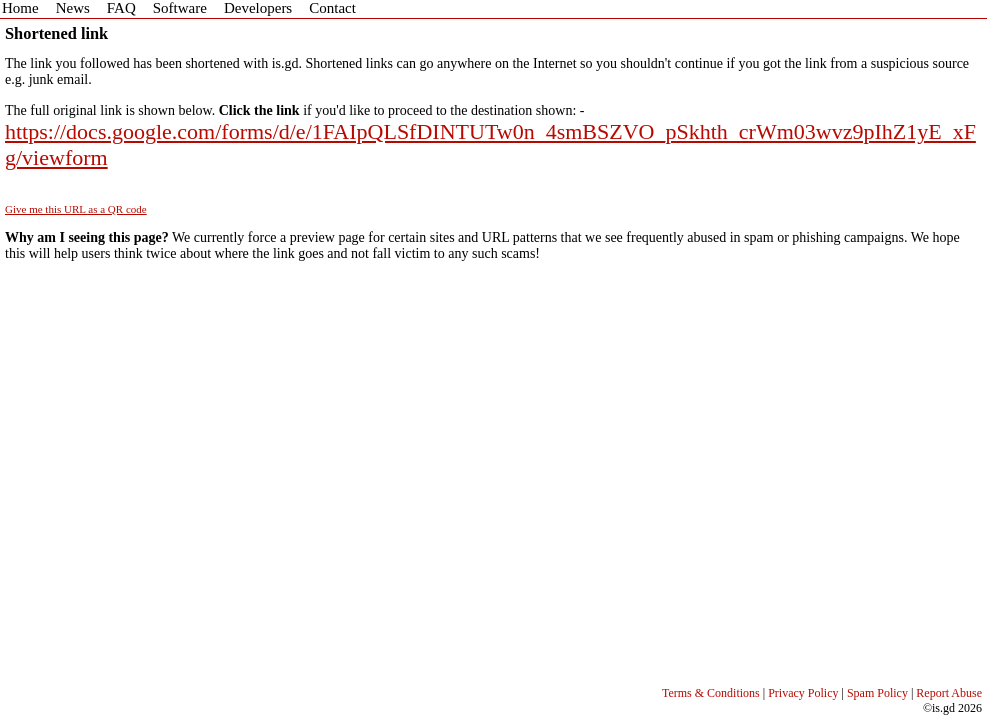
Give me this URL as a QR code (76, 209)
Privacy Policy (803, 693)
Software (180, 8)
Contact (332, 8)
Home (20, 8)
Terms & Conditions (711, 693)
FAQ (121, 8)
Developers (258, 8)
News (73, 8)
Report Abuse (949, 693)
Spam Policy (877, 693)
